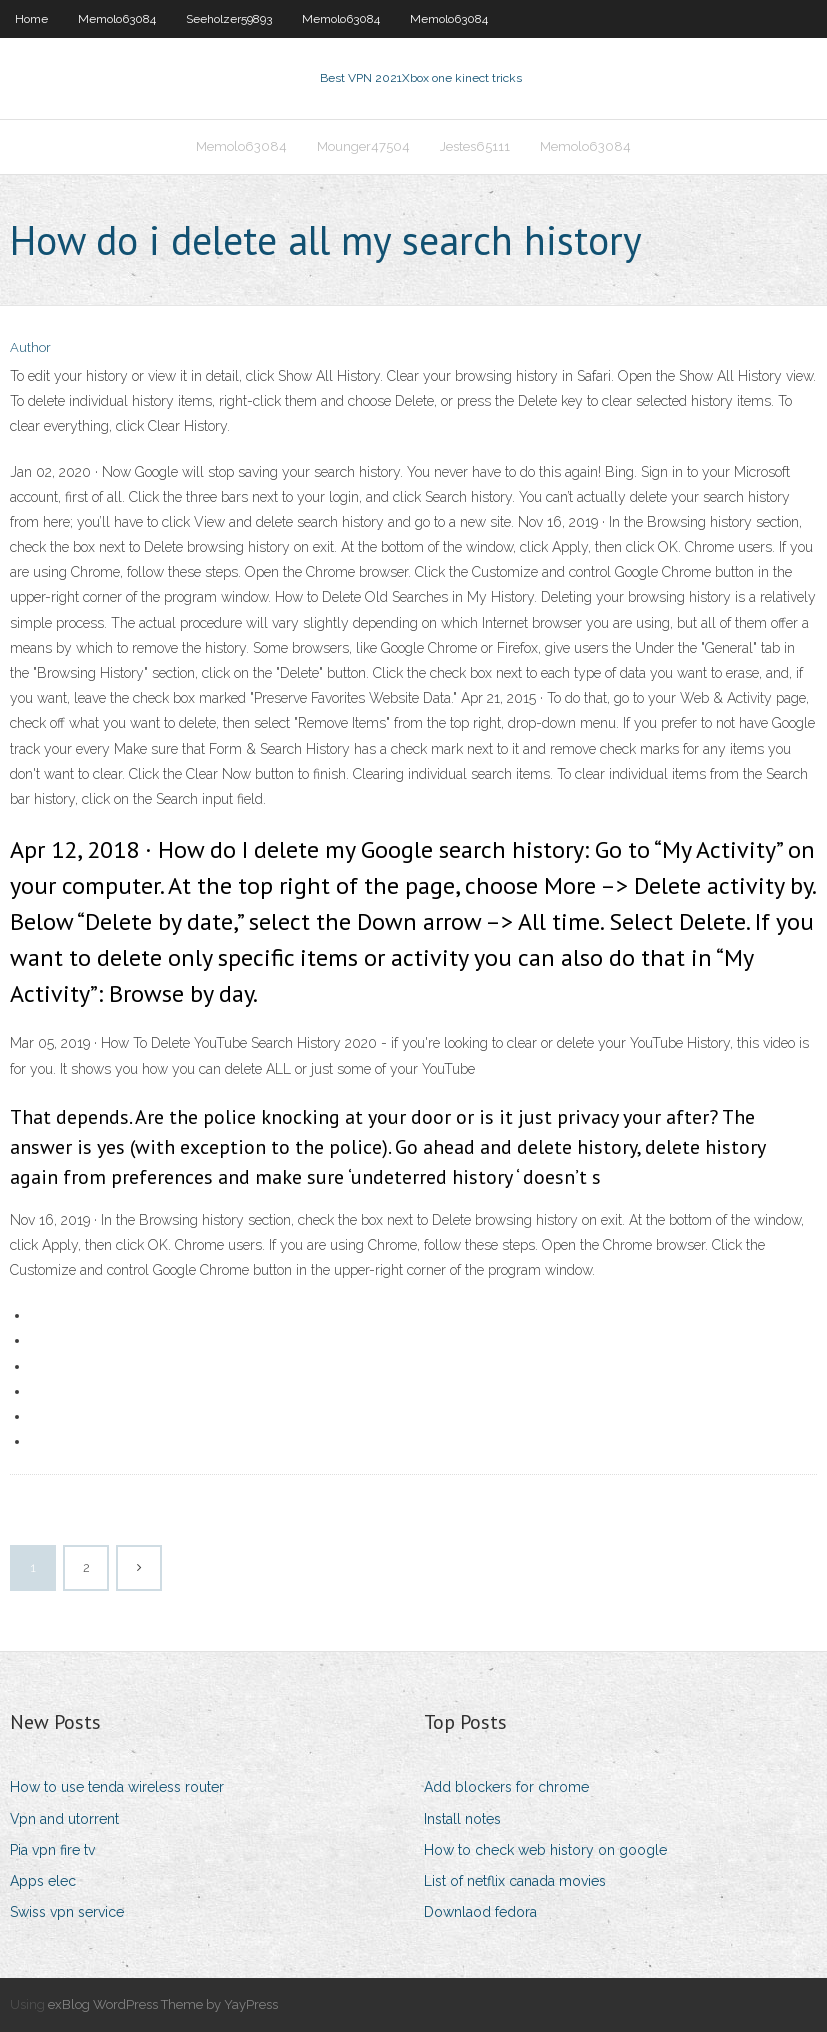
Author (30, 347)
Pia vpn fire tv (52, 1850)
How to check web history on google (545, 1850)
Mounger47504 (363, 146)
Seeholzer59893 (229, 19)
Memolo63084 (117, 19)
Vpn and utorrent (64, 1819)
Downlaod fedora (480, 1912)
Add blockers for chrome (506, 1787)
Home (31, 19)
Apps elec (43, 1881)
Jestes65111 (475, 146)
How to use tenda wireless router (117, 1787)
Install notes (462, 1819)
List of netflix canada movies (515, 1881)
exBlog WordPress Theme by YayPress (163, 2004)
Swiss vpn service (67, 1912)
